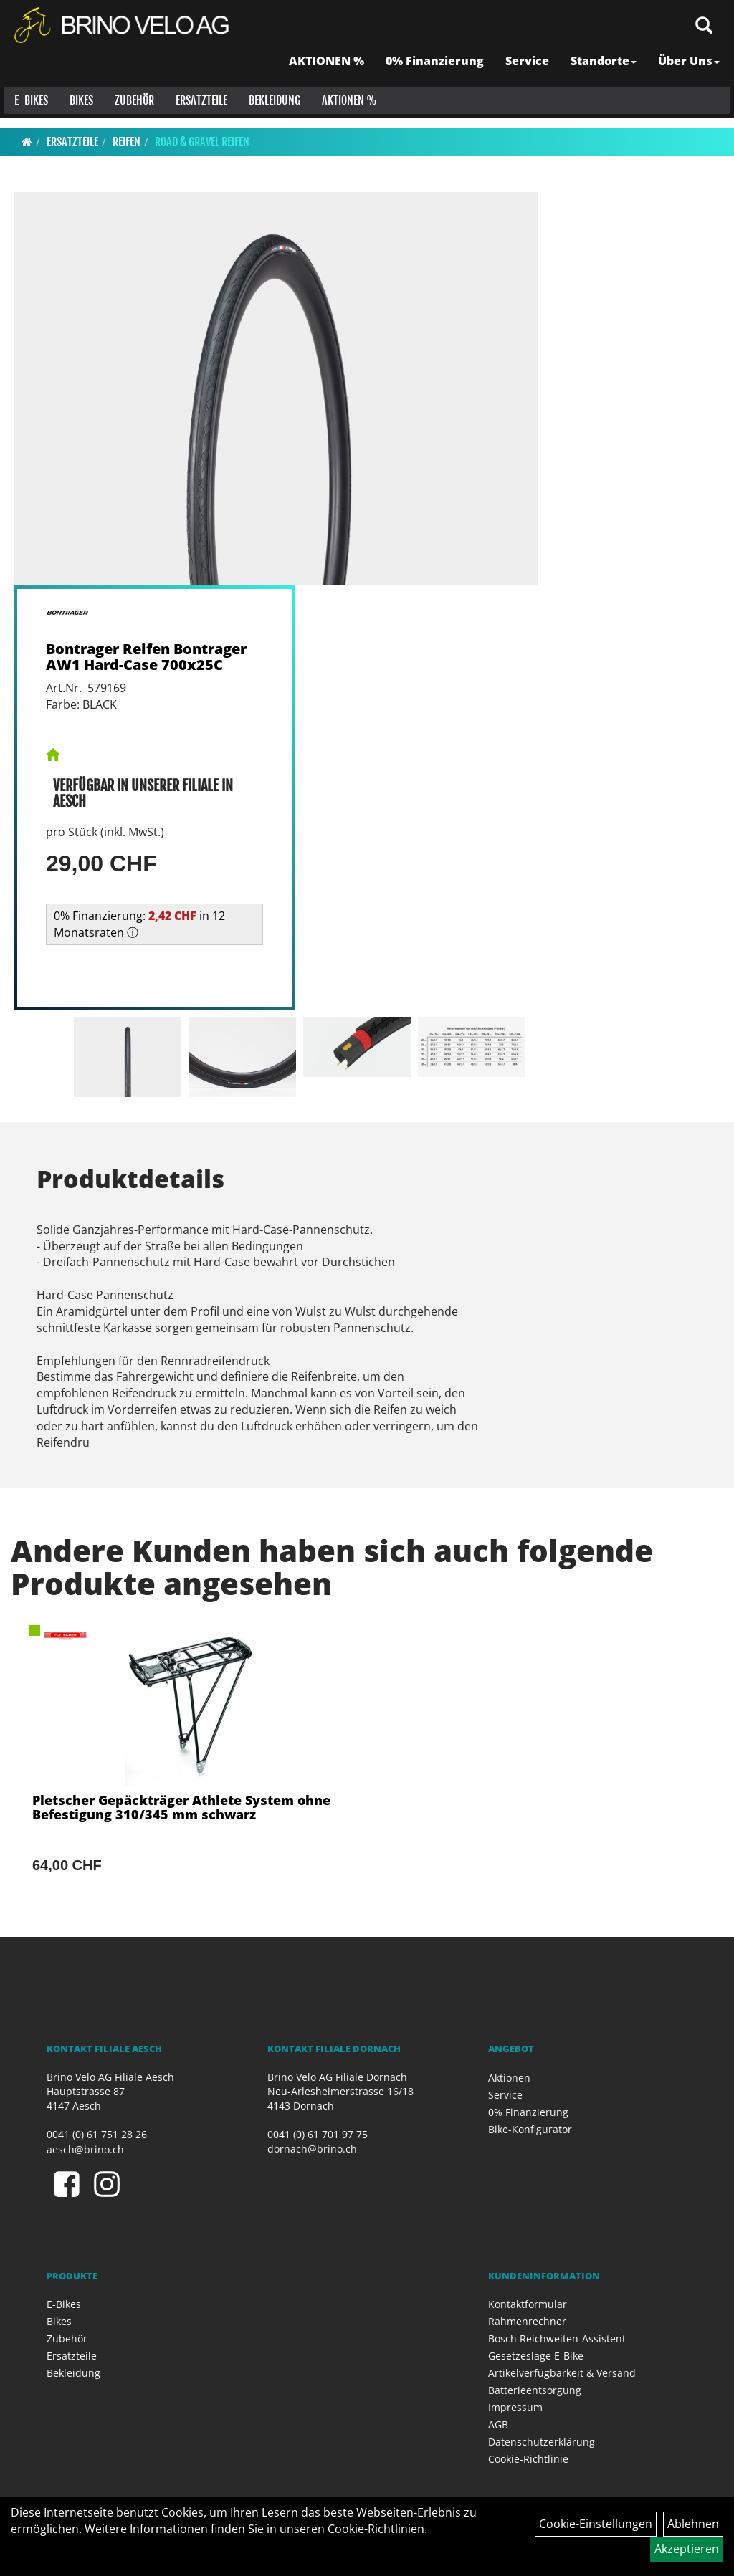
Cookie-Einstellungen (595, 2524)
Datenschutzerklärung (541, 2441)
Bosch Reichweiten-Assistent (557, 2338)
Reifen (126, 142)
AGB (498, 2424)
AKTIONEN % (330, 75)
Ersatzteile (198, 114)
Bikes (78, 114)
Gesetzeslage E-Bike (535, 2355)
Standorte (607, 75)
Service (531, 75)
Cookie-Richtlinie (528, 2459)
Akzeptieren (686, 2549)
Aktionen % (345, 114)
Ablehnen (693, 2524)
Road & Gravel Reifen (202, 142)
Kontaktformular (527, 2304)
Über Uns (692, 75)
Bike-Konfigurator (530, 2129)
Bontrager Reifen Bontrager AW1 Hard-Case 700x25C (146, 656)
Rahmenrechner (527, 2321)
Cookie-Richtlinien (376, 2529)
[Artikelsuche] (707, 40)
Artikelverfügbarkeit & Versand (562, 2373)
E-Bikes (27, 114)
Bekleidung (271, 114)
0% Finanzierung (438, 75)
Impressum (515, 2407)
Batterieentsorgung (534, 2390)
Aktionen (509, 2077)
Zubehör (131, 114)
